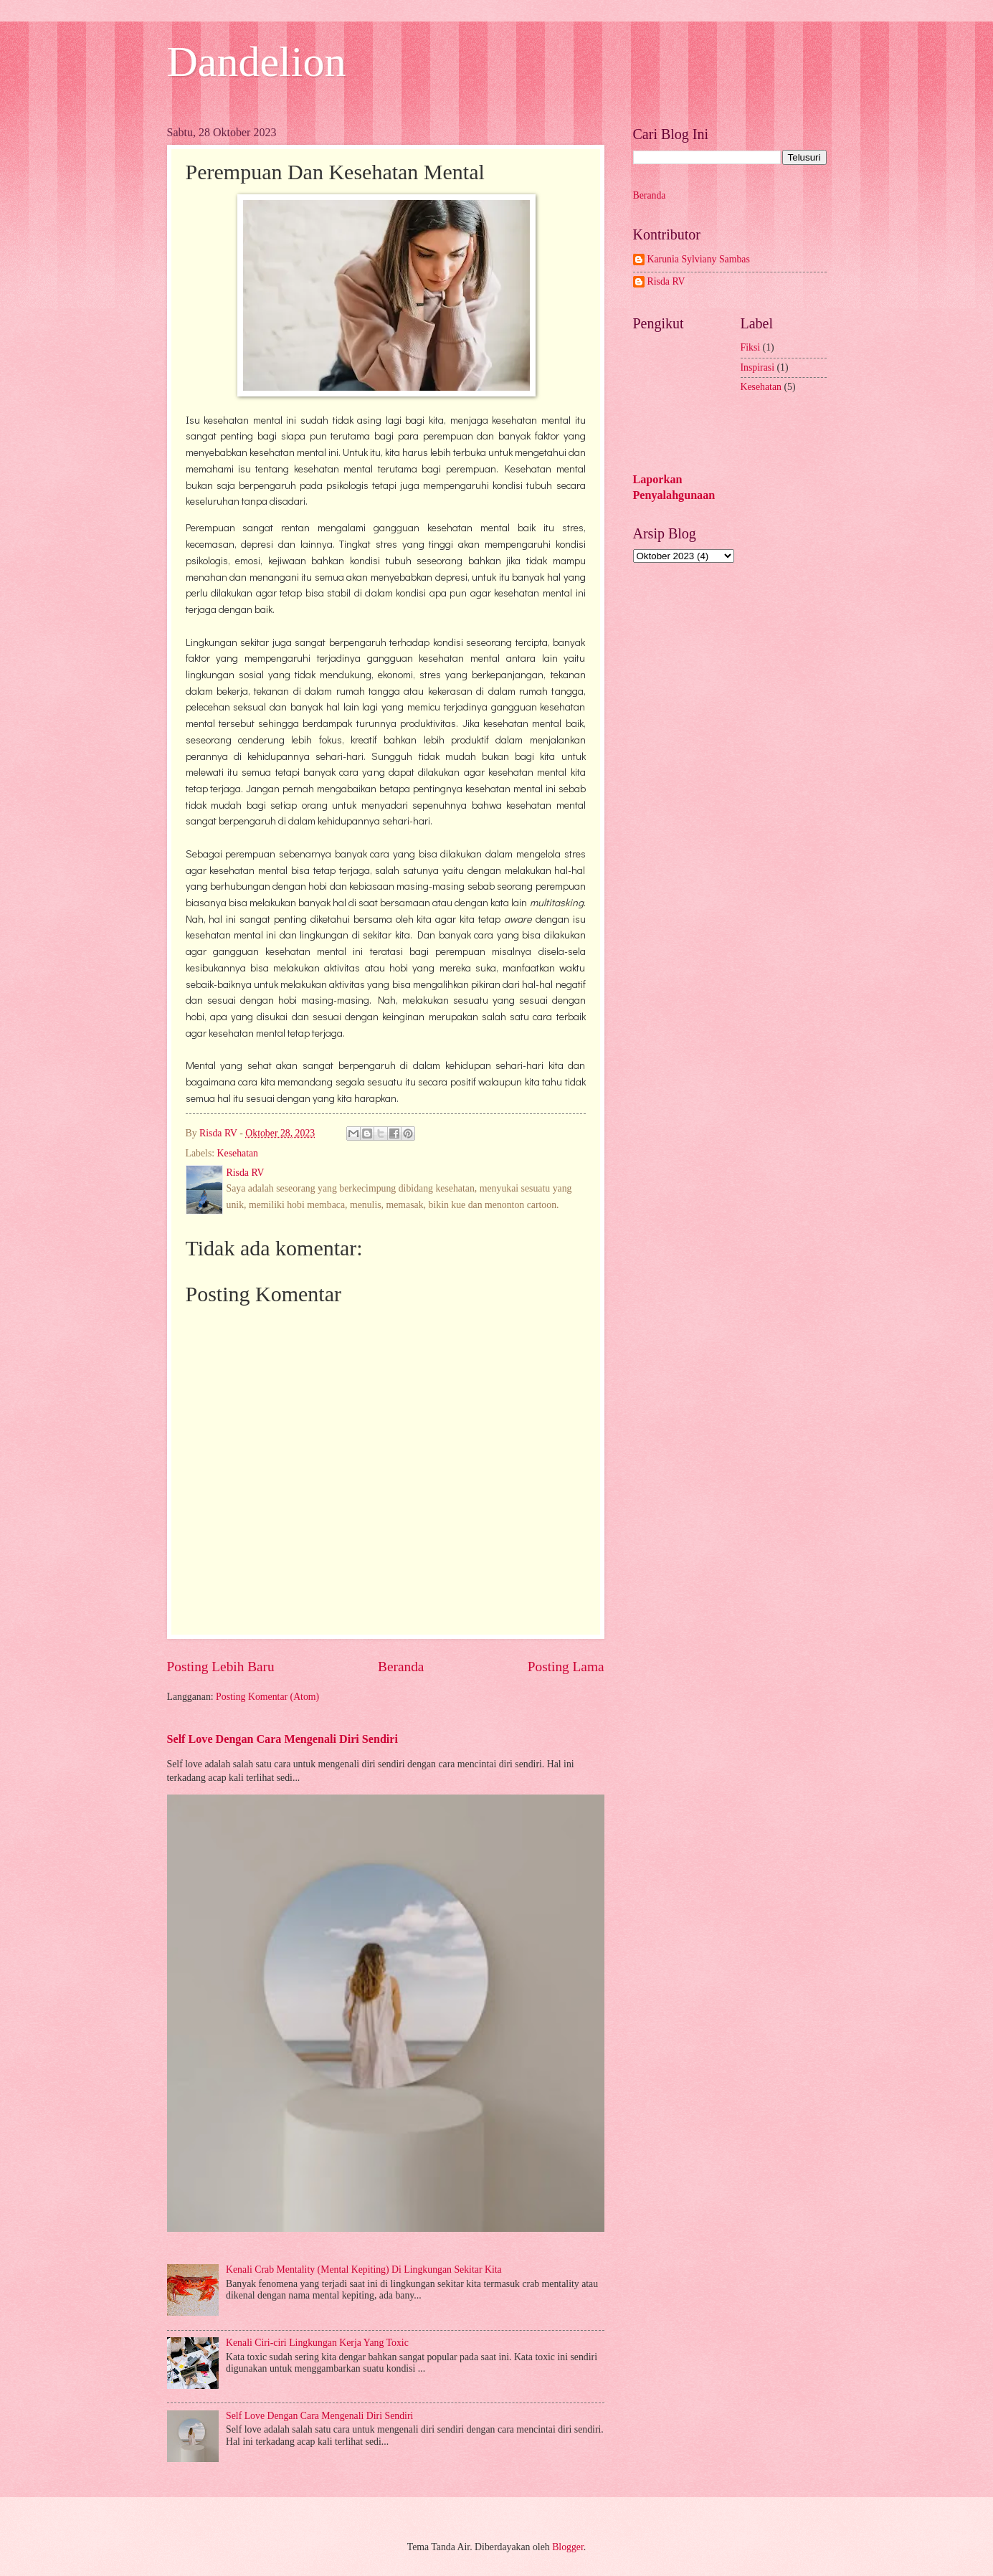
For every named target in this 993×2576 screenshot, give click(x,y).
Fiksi (751, 347)
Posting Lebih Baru (221, 1666)
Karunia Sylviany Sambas (698, 259)
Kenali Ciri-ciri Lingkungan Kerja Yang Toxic (317, 2342)
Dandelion (256, 61)
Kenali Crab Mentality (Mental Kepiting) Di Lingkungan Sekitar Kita (364, 2269)
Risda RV (666, 281)
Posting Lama (566, 1666)
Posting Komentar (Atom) (267, 1696)
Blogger (568, 2547)
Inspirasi (758, 367)
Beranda (401, 1666)
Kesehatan (237, 1153)
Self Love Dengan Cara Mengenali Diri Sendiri (282, 1739)
